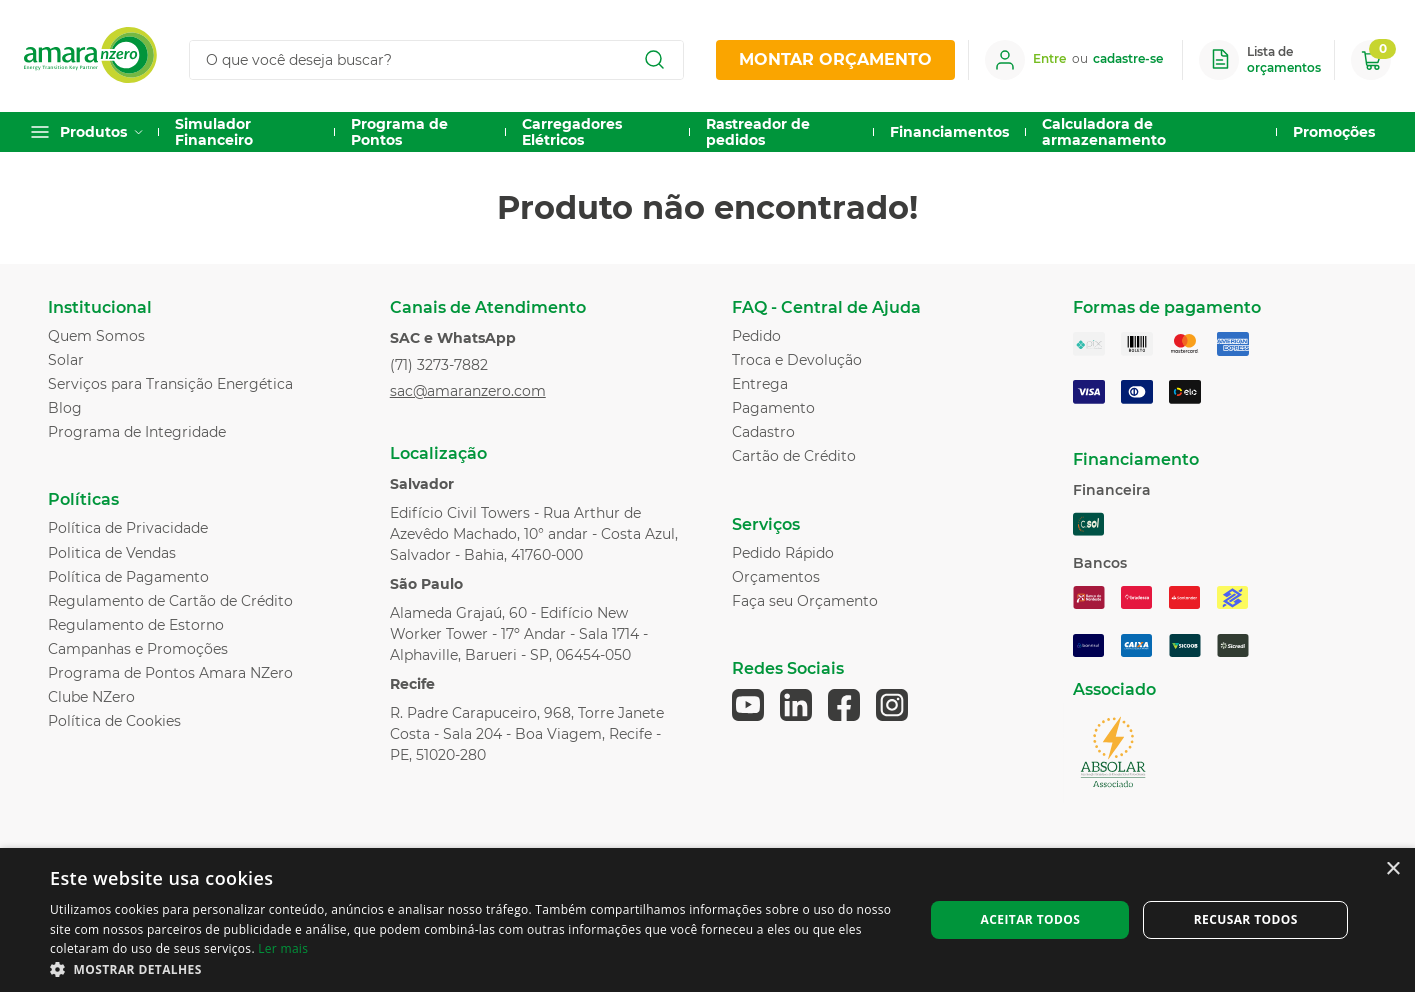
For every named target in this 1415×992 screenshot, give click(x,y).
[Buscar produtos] (655, 60)
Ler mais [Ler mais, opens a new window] (283, 948)
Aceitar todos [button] (1031, 919)
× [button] (1392, 869)
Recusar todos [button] (1246, 919)
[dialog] (707, 920)
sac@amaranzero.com (468, 391)
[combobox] (445, 60)
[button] (474, 968)
